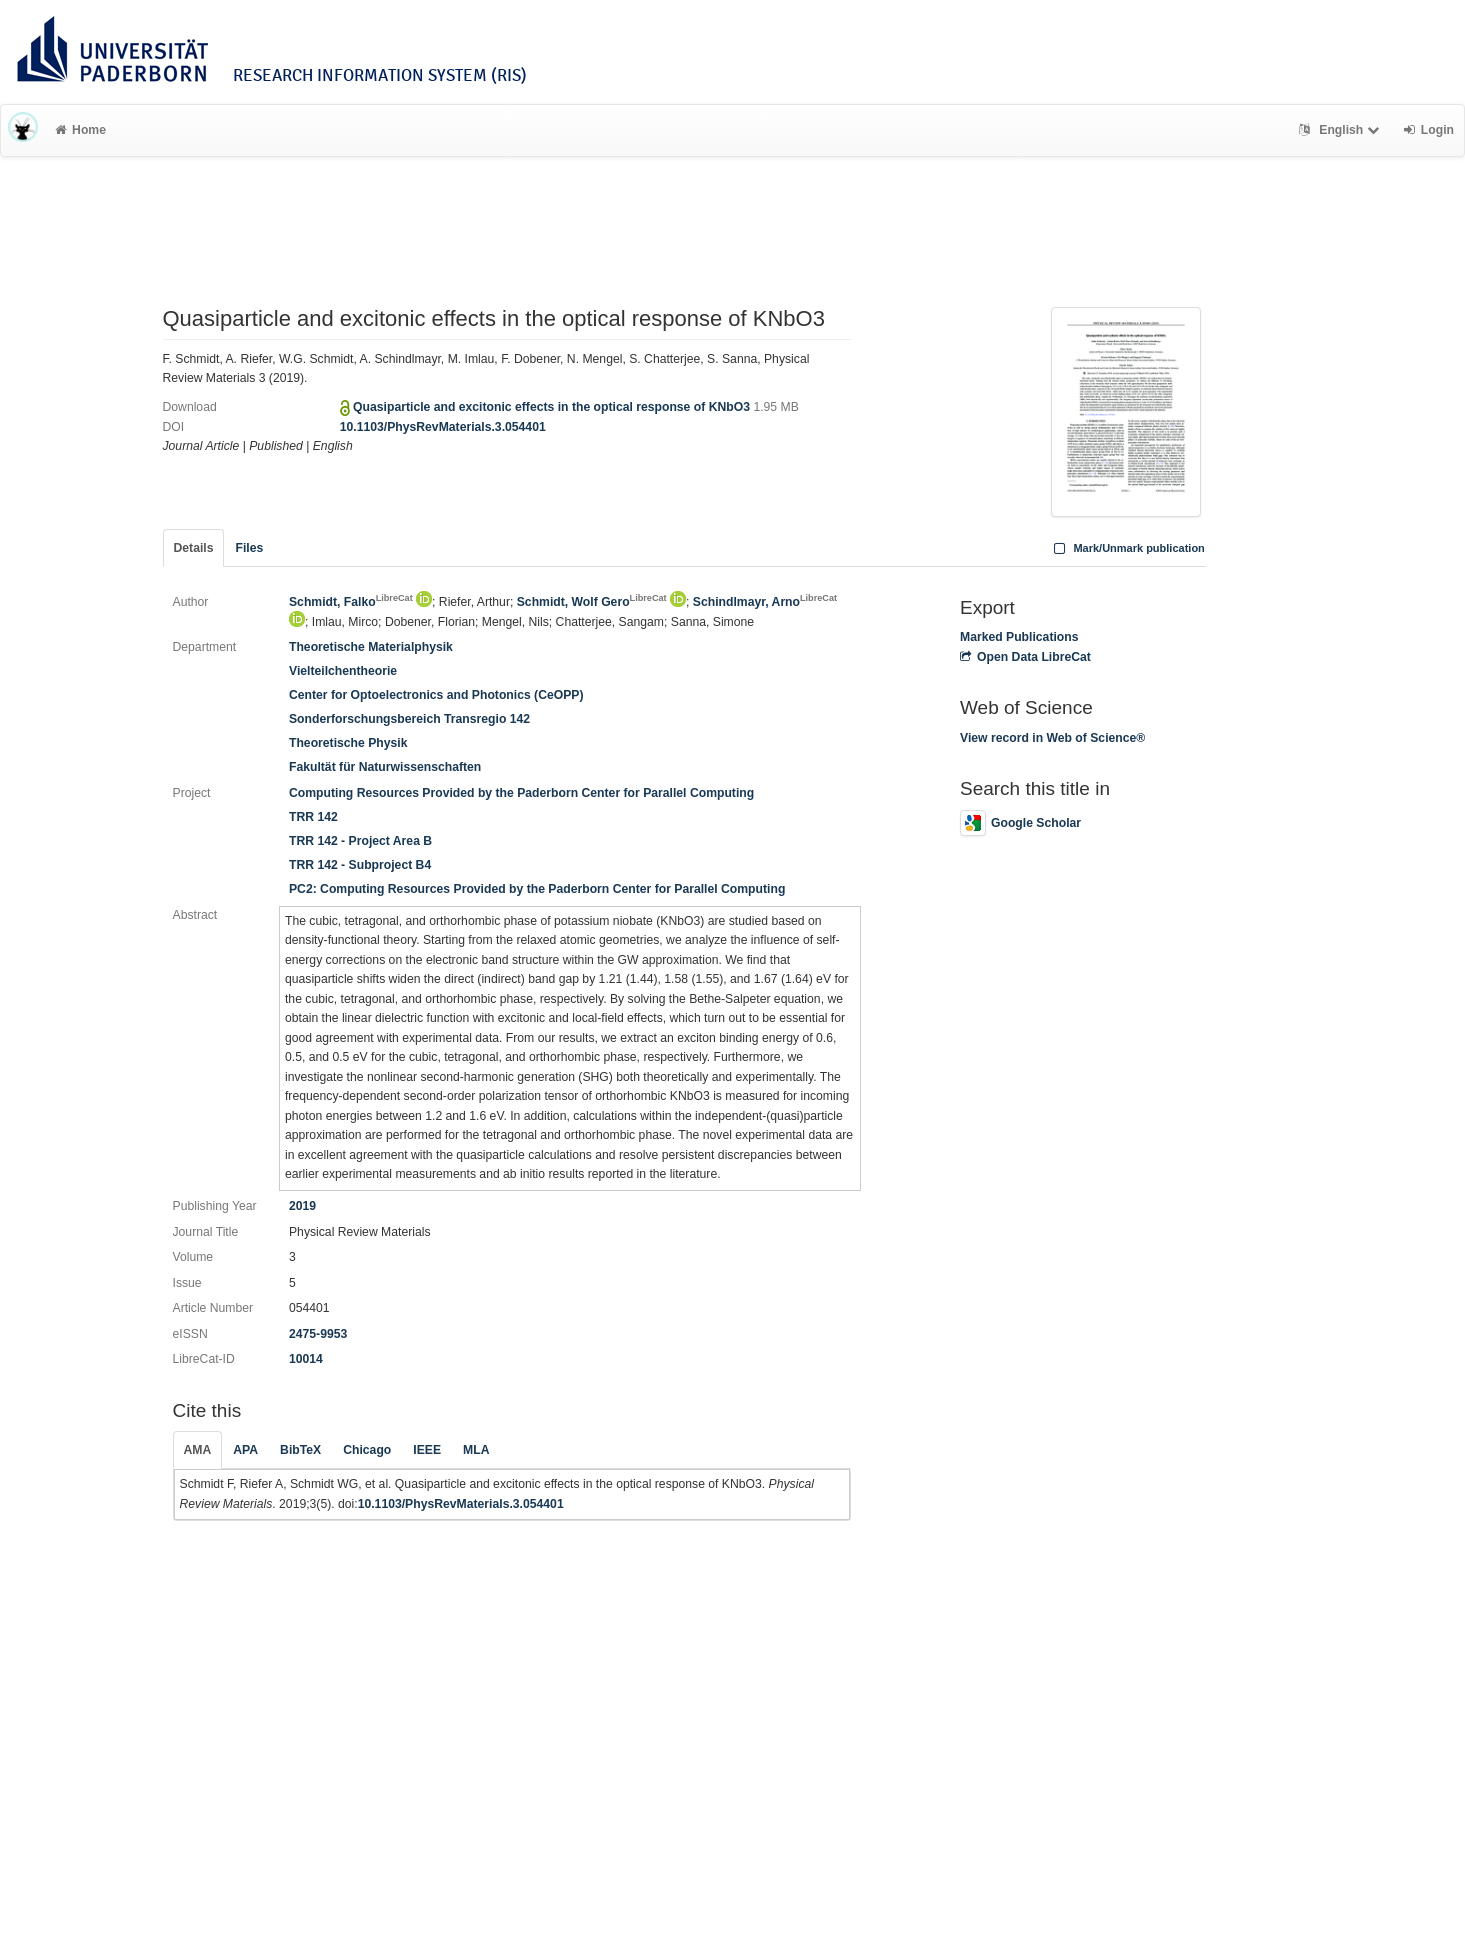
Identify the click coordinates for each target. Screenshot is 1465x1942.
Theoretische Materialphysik (371, 647)
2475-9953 (318, 1334)
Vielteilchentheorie (343, 671)
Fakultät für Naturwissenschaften (385, 767)
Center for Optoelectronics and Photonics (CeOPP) (436, 695)
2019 (302, 1206)
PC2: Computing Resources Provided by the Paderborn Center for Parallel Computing (537, 889)
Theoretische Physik (348, 743)
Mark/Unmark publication (1127, 548)
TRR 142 (313, 817)
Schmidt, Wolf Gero (592, 602)
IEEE (427, 1450)
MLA (476, 1450)
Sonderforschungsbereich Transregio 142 (409, 719)
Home (80, 130)
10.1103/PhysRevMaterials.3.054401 (443, 427)
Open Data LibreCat (1025, 657)
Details (194, 548)
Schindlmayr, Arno (765, 602)
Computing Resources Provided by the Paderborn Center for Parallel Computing (521, 793)
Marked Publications (1019, 637)
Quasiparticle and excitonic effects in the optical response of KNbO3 (553, 407)
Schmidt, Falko (351, 602)
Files (249, 548)
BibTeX (300, 1450)
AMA (198, 1450)
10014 (306, 1359)
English (1341, 130)
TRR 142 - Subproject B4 (360, 865)
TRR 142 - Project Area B (360, 841)
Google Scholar (1020, 823)
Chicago (367, 1450)
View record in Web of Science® (1052, 738)
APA (245, 1450)
